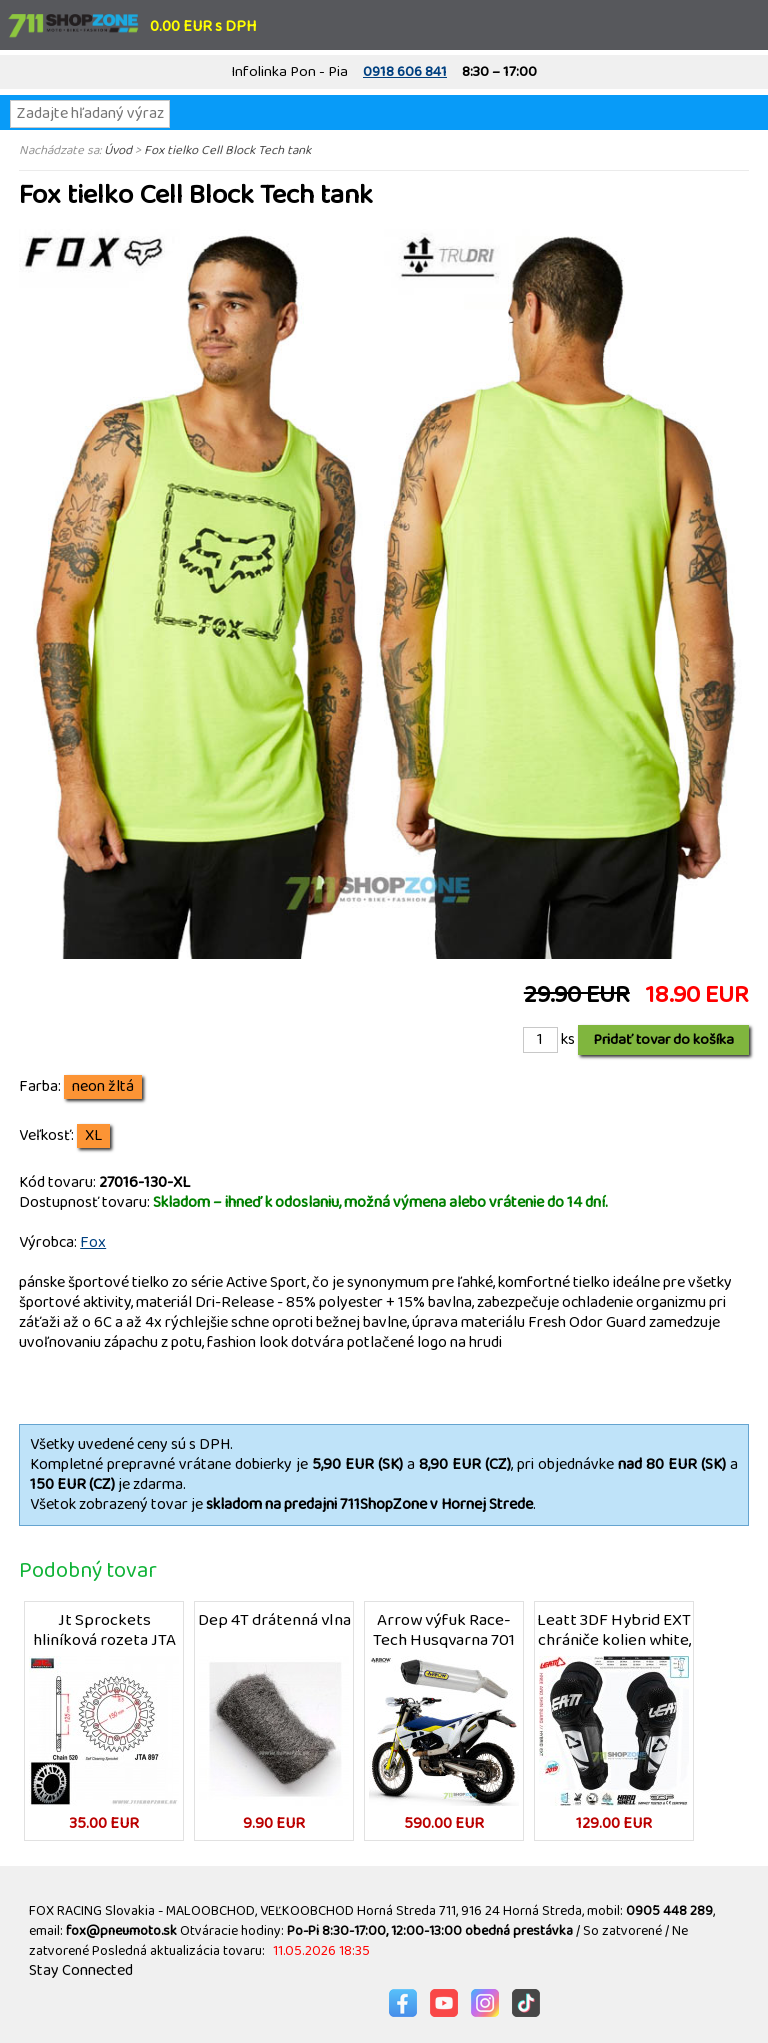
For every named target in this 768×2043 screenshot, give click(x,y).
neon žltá (103, 1087)
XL (93, 1136)
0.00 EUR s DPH (203, 26)
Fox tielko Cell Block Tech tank (227, 150)
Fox (93, 1242)
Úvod (118, 150)
